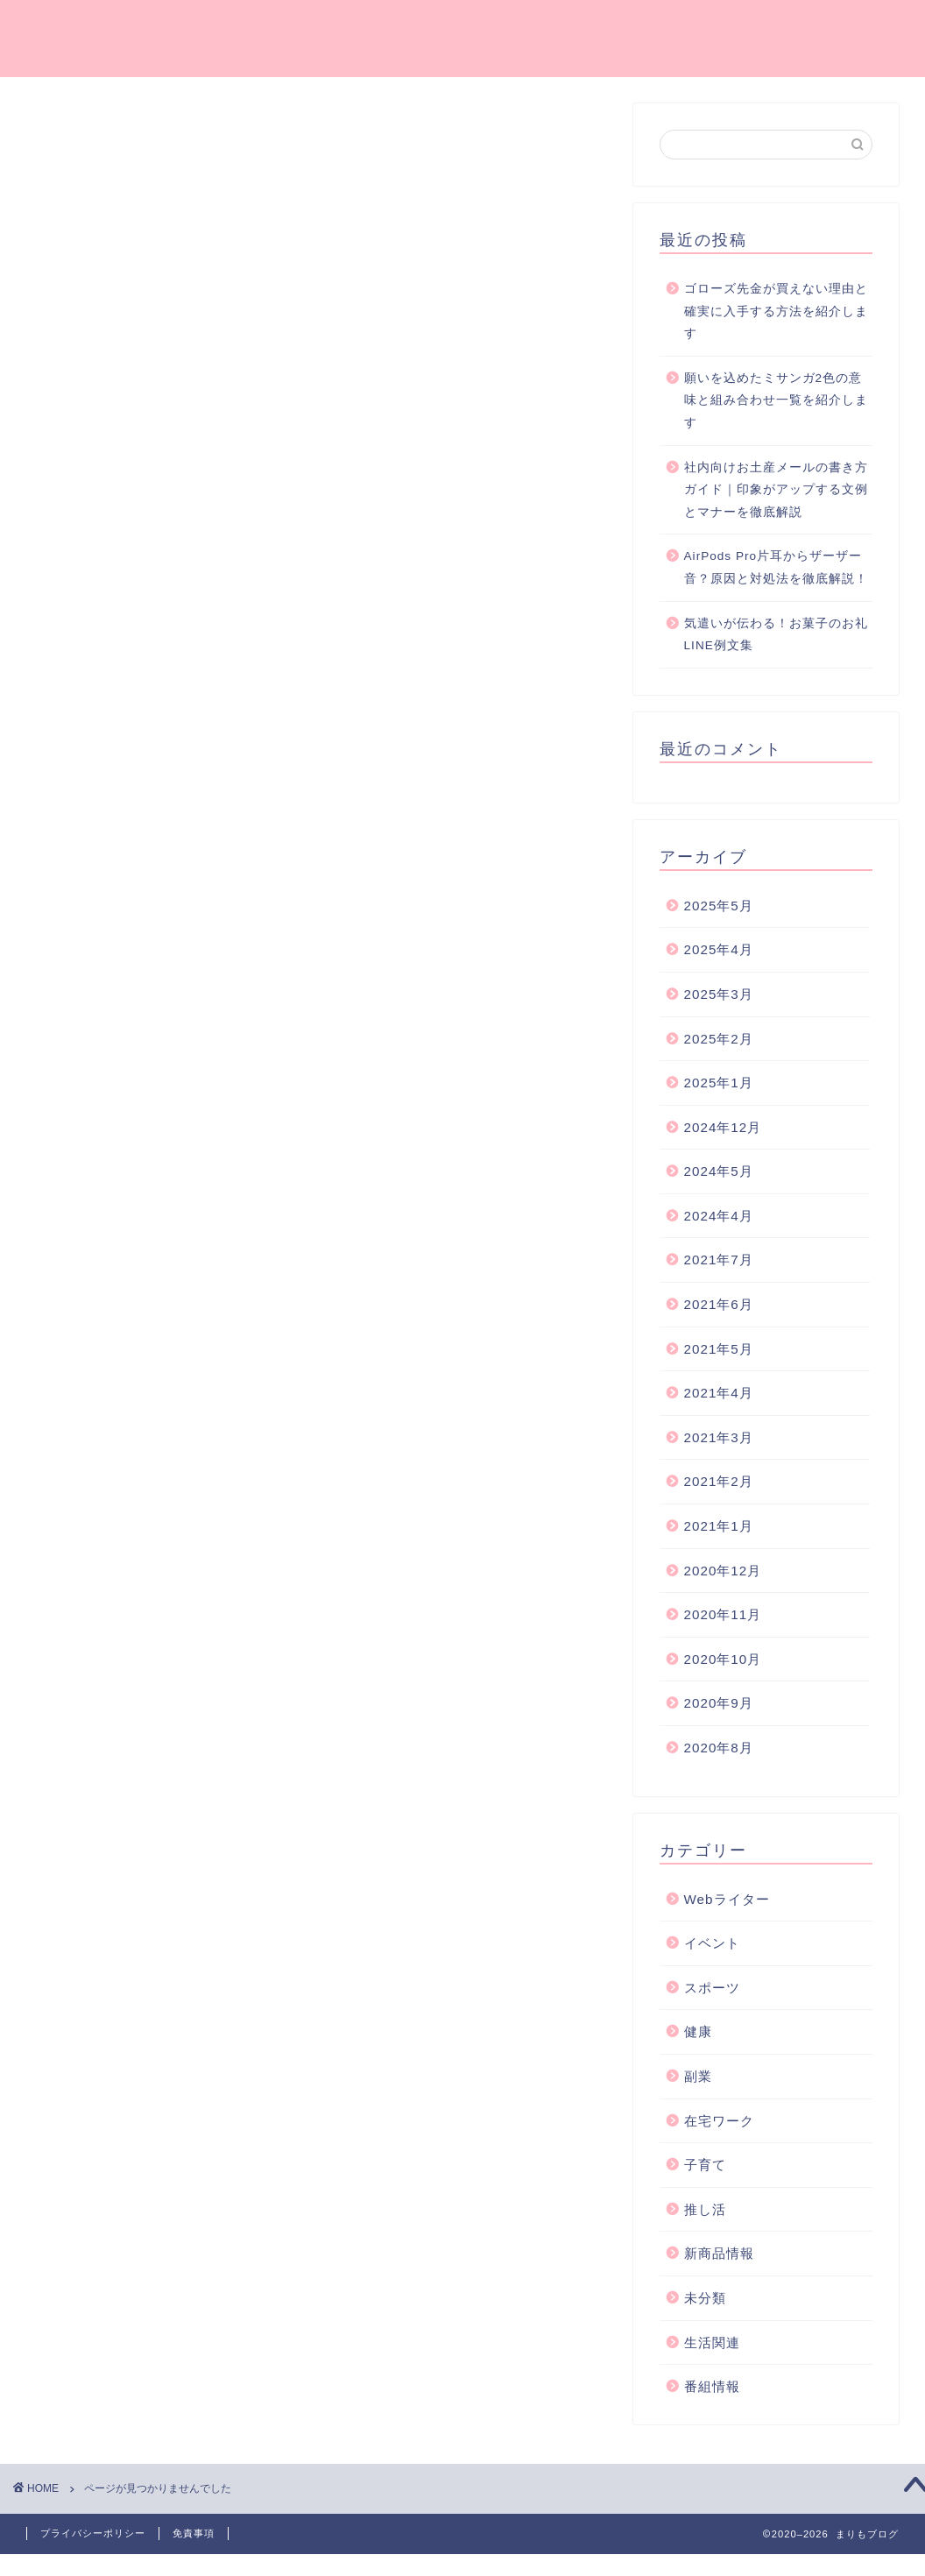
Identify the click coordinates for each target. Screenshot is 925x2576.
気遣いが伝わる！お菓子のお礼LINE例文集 (776, 635)
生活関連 (126, 1111)
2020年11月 (723, 1614)
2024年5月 (718, 1171)
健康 (111, 948)
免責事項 (194, 2533)
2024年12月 (723, 1127)
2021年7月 (718, 1259)
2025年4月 (718, 949)
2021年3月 (718, 1437)
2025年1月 (718, 1082)
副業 (111, 971)
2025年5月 (718, 905)
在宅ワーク (133, 994)
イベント (126, 902)
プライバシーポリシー (92, 2533)
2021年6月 (718, 1304)
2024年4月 (718, 1215)
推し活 (118, 1041)
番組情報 (126, 1134)
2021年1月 (718, 1525)
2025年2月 (718, 1038)
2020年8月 (718, 1747)
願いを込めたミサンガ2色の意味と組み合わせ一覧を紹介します (776, 400)
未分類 (118, 1087)
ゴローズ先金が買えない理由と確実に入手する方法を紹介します (776, 311)
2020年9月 (718, 1702)
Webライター (141, 878)
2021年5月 (718, 1348)
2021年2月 (718, 1481)
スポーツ (126, 924)
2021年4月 (718, 1392)
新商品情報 (133, 1065)
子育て (118, 1018)
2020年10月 (723, 1659)
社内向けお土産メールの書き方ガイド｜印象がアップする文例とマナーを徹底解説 (776, 490)
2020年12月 (723, 1570)
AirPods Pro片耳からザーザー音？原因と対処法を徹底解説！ (776, 567)
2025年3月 (718, 994)
